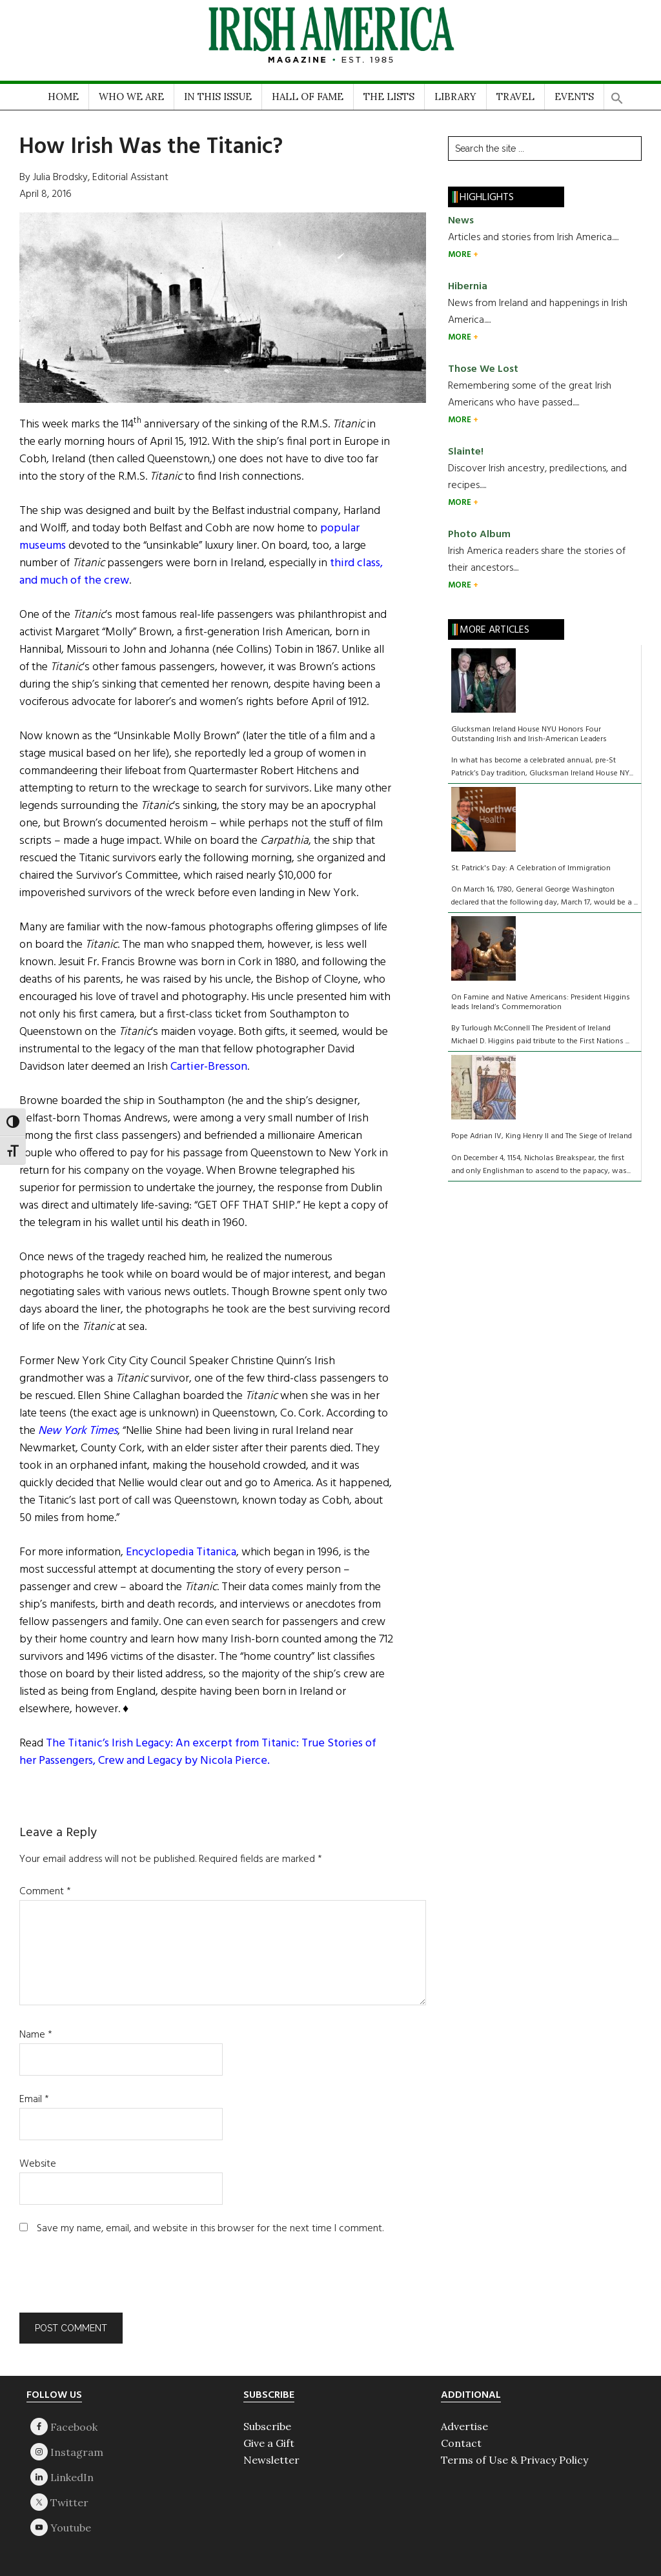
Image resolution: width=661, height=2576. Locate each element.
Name (35, 2035)
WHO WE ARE (131, 96)
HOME (63, 96)
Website (37, 2164)
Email (34, 2099)
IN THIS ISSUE (218, 96)
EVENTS (574, 96)
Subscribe (267, 2426)
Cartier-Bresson (208, 1067)
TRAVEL (515, 96)
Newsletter (271, 2459)
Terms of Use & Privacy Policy (514, 2459)
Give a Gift (268, 2443)
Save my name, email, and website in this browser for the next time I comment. (210, 2228)
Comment (45, 1891)
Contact (461, 2443)
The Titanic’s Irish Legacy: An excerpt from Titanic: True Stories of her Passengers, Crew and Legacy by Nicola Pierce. (197, 1752)
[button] (617, 94)
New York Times (77, 1431)
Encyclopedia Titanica (181, 1552)
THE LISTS (388, 96)
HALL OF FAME (307, 96)
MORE (460, 254)
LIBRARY (455, 96)
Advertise (464, 2426)
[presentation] (107, 2281)
